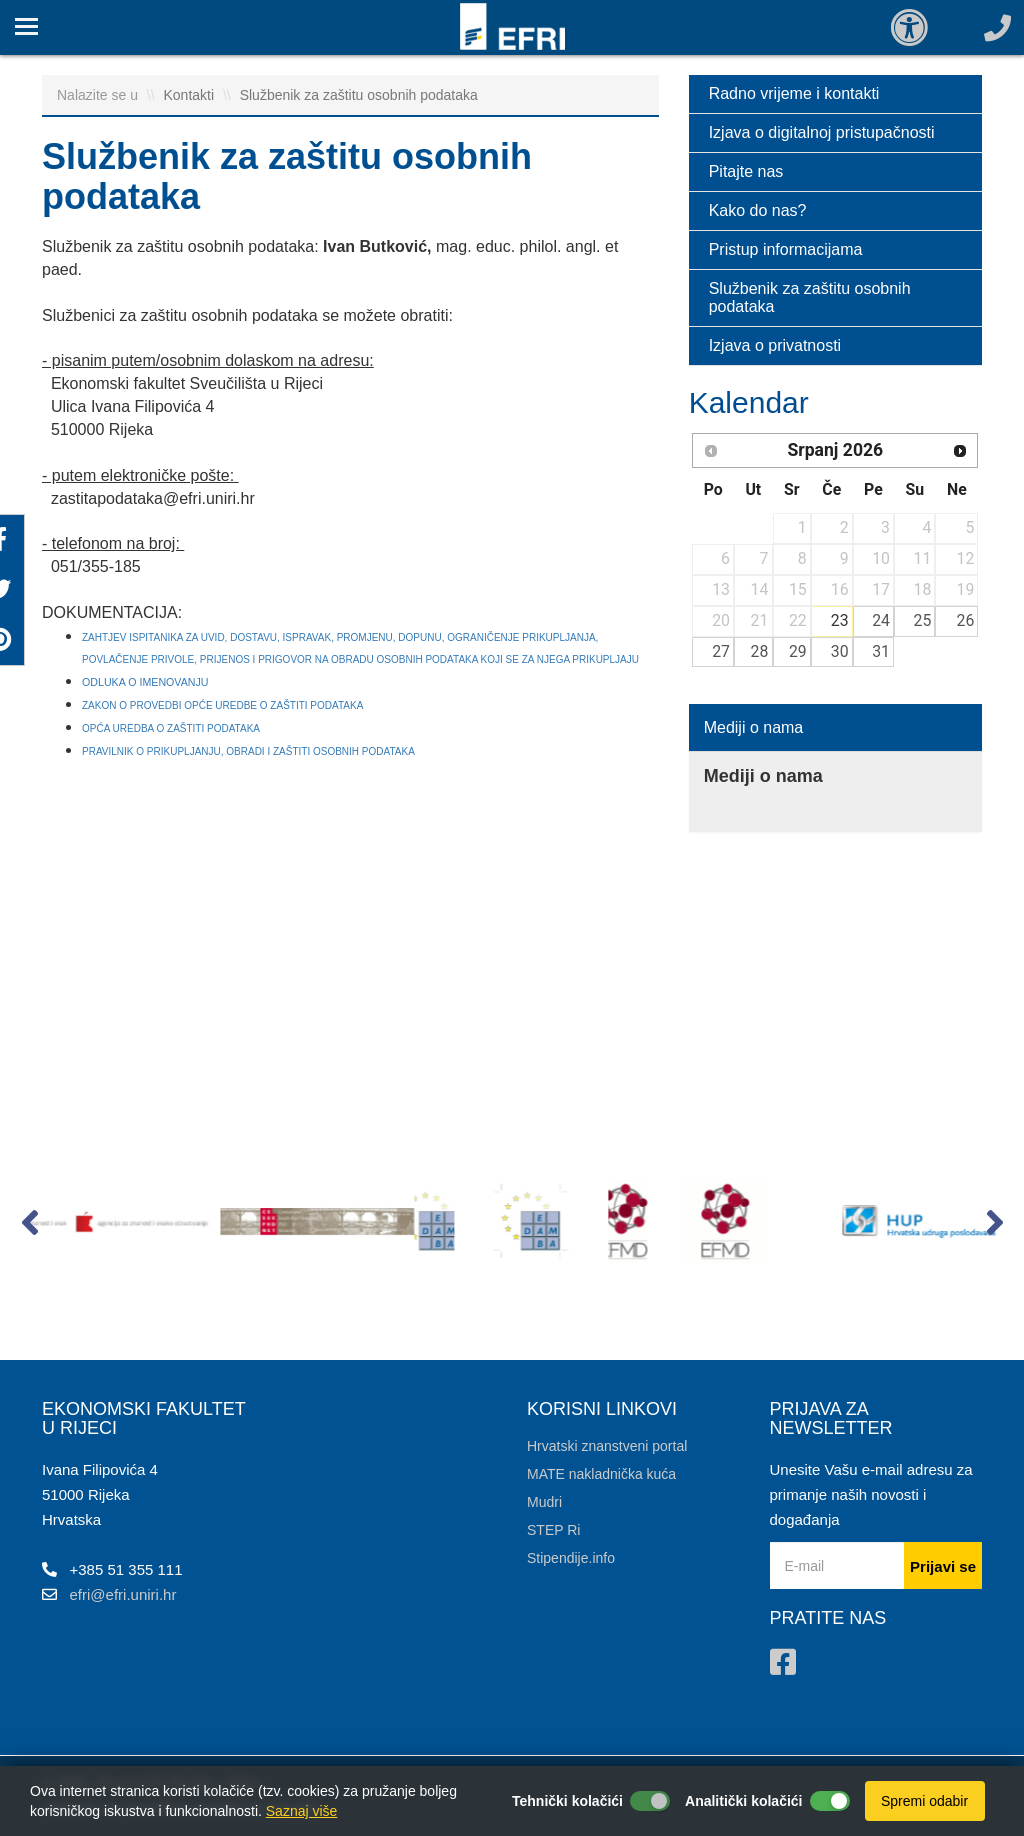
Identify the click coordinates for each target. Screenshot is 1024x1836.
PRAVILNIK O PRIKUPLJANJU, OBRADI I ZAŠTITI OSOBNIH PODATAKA (248, 751)
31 (881, 651)
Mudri (544, 1502)
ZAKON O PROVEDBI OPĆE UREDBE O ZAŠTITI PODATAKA (222, 705)
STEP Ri (553, 1530)
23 (840, 620)
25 (923, 620)
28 (760, 651)
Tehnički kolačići (567, 1801)
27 (721, 651)
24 (881, 620)
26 (966, 620)
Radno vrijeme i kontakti (794, 93)
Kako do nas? (758, 210)
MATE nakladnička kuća (601, 1474)
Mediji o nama (754, 727)
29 (798, 651)
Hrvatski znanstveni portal (607, 1446)
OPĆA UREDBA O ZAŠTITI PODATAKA (171, 728)
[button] (29, 1227)
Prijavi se (943, 1566)
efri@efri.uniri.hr (123, 1594)
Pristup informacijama (786, 249)
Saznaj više (302, 1811)
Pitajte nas (746, 171)
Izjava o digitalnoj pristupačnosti (822, 132)
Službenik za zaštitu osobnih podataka (359, 95)
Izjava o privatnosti (775, 345)
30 (840, 651)
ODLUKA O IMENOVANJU (146, 682)
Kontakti (191, 95)
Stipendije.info (571, 1558)
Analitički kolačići (744, 1801)
